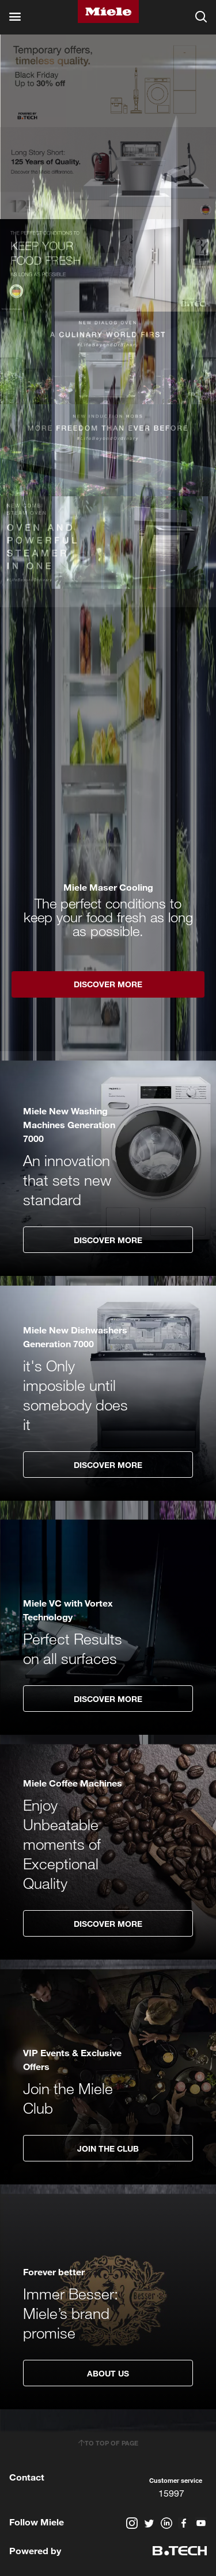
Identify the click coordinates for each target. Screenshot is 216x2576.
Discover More (108, 1240)
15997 (171, 2492)
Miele (108, 11)
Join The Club (108, 2148)
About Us (108, 2373)
